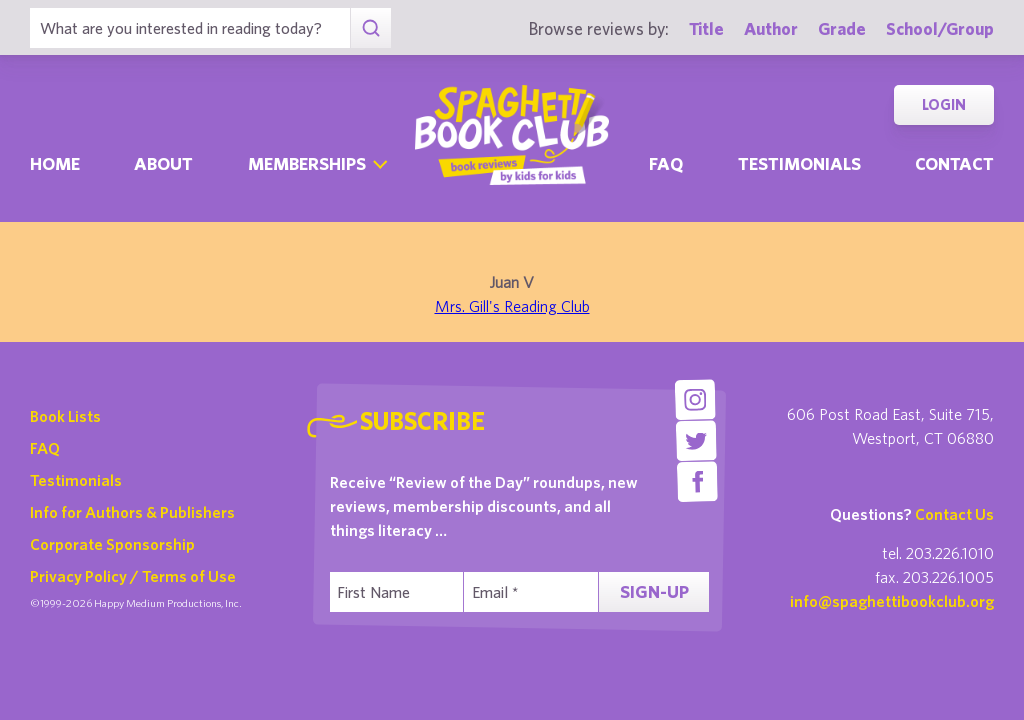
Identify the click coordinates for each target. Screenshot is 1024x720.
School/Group (940, 28)
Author (771, 28)
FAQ (45, 448)
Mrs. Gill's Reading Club (512, 306)
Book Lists (65, 416)
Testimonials (799, 163)
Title (706, 28)
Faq (666, 163)
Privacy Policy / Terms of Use (133, 576)
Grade (842, 28)
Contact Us (954, 514)
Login (944, 104)
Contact (954, 163)
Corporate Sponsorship (112, 544)
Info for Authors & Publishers (132, 512)
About (163, 163)
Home (55, 163)
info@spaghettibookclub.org (892, 601)
